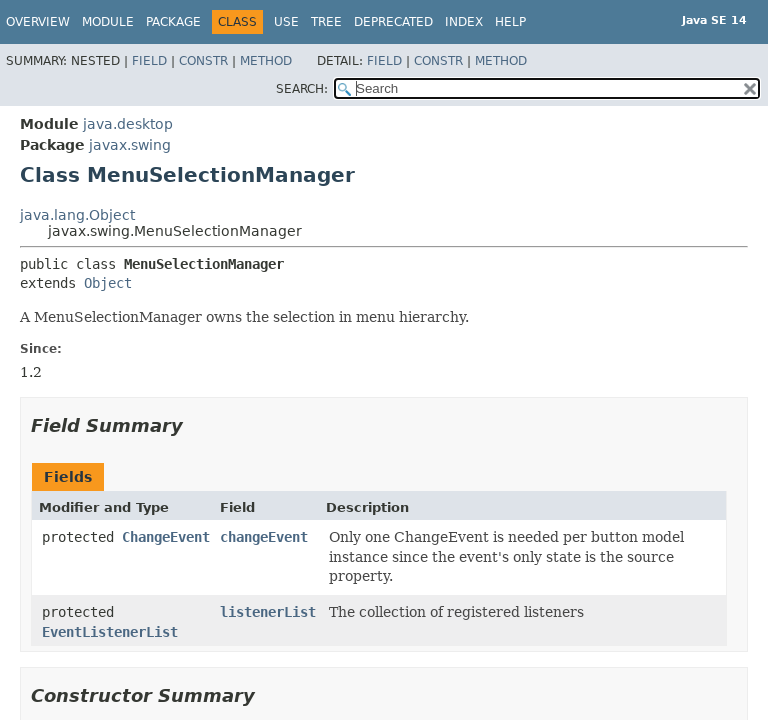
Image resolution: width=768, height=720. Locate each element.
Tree (326, 22)
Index (464, 22)
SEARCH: (302, 89)
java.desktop (128, 124)
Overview (38, 22)
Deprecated (393, 22)
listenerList (268, 612)
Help (510, 22)
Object (108, 283)
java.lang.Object (77, 215)
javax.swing (130, 145)
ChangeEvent (166, 537)
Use (286, 22)
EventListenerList (110, 632)
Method (266, 61)
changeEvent (264, 537)
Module (108, 22)
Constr (203, 61)
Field (149, 61)
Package (173, 22)
